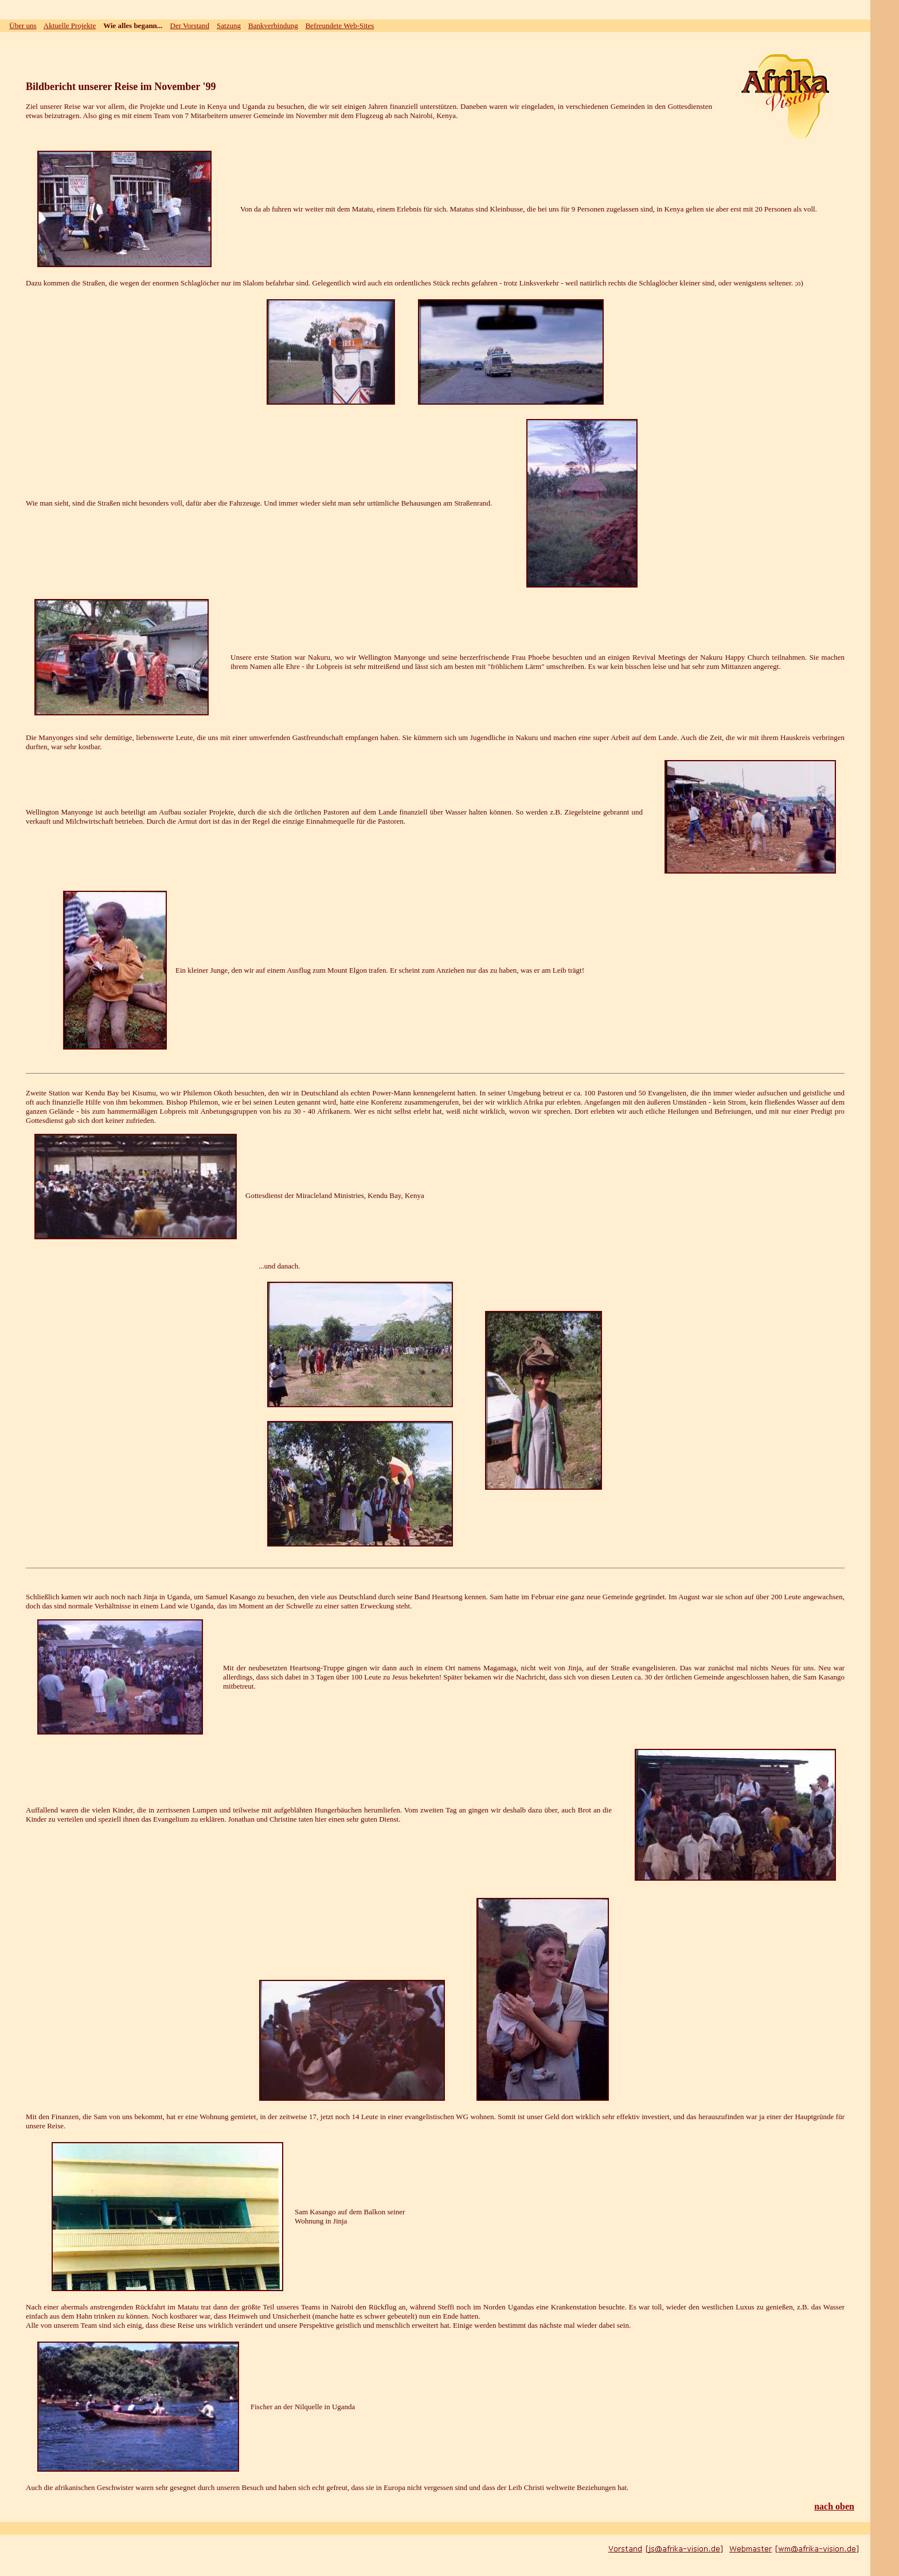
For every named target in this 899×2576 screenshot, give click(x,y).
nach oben (834, 2506)
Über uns (22, 25)
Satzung (229, 25)
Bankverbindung (273, 25)
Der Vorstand (190, 25)
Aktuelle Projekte (70, 25)
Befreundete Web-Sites (340, 25)
